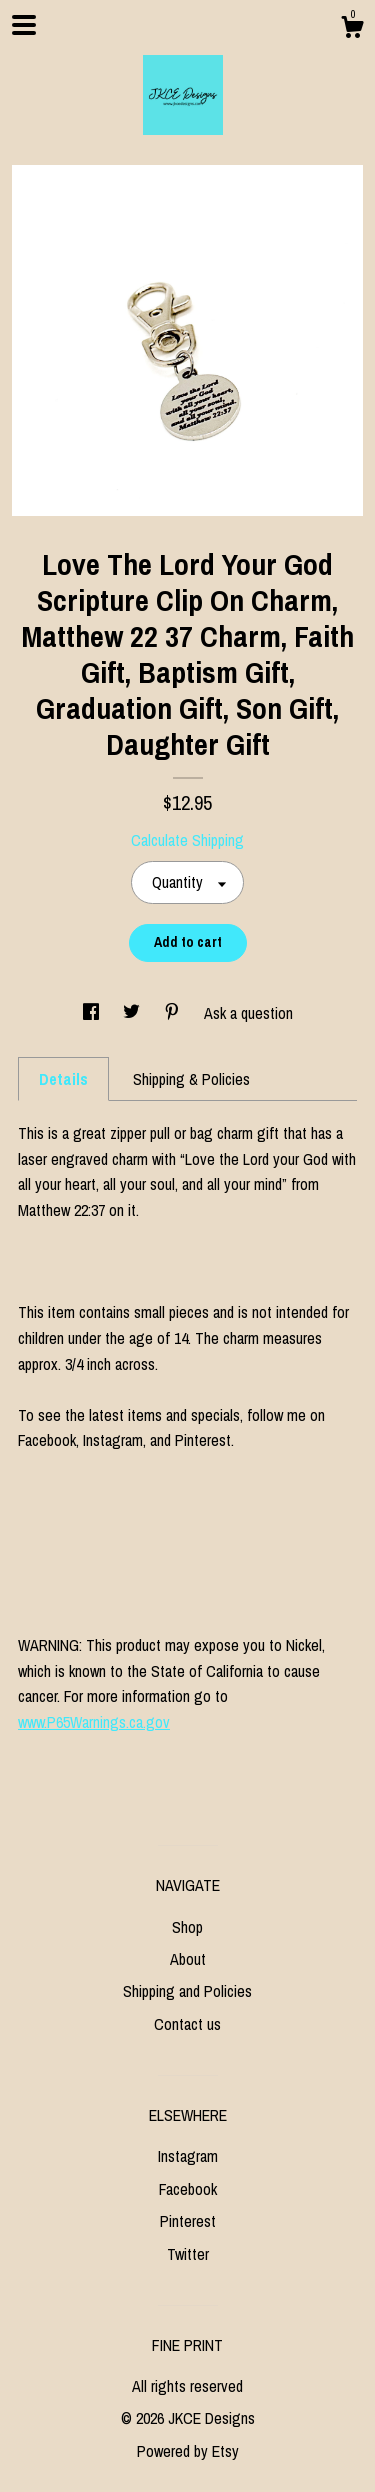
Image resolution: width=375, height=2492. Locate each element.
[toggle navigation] (24, 25)
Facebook (188, 2189)
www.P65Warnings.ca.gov (94, 1722)
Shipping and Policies (187, 1991)
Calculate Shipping (187, 840)
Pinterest (188, 2221)
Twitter (188, 2254)
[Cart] (352, 30)
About (188, 1959)
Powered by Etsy (188, 2451)
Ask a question (248, 1013)
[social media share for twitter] (133, 1013)
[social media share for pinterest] (174, 1013)
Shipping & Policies (191, 1079)
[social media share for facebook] (93, 1013)
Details (63, 1079)
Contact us (187, 2024)
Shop (187, 1927)
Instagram (188, 2156)
